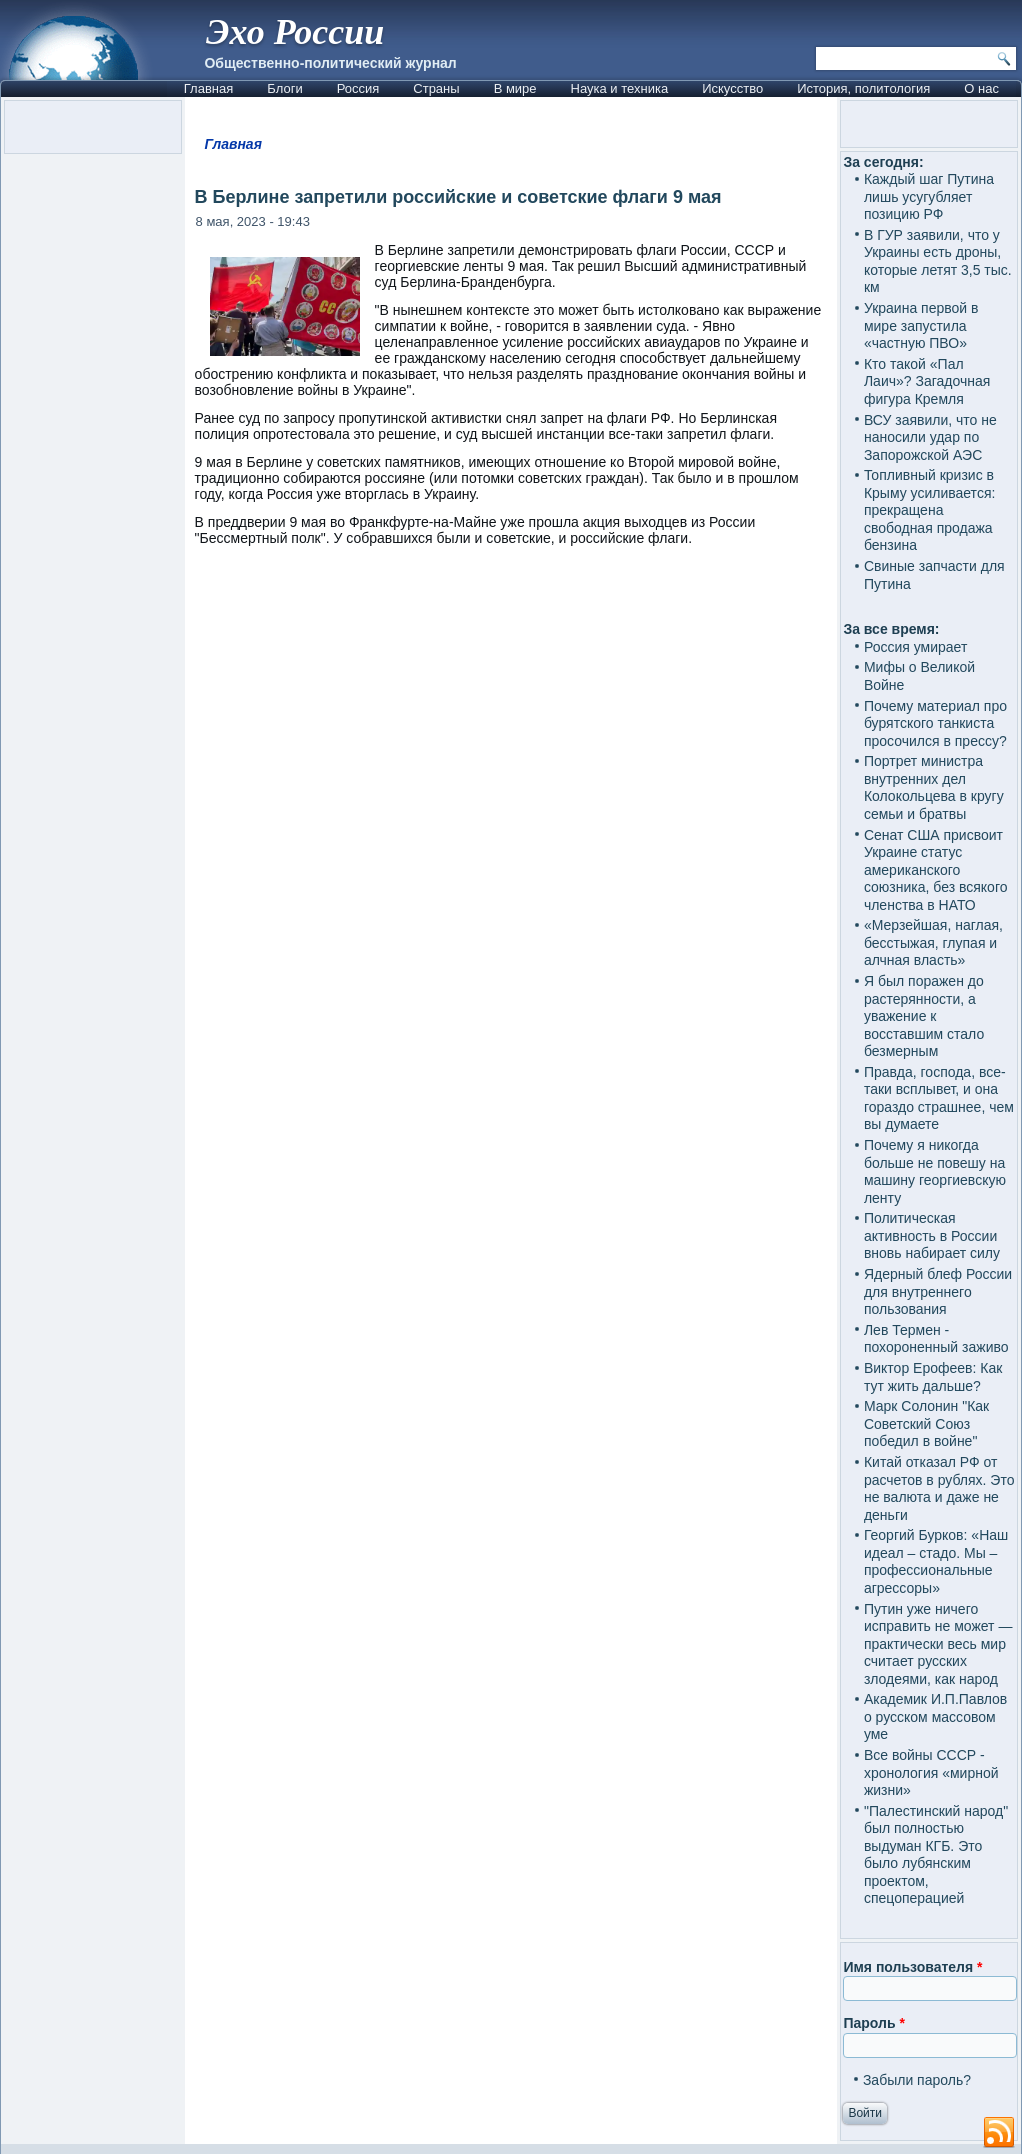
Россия (358, 88)
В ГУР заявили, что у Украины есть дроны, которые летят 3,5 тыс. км (938, 261)
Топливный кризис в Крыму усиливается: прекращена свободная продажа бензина (929, 510)
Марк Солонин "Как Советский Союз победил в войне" (926, 1423)
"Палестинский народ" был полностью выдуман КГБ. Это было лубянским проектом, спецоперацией (936, 1855)
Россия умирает (915, 647)
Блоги (284, 88)
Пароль (873, 2023)
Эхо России (295, 32)
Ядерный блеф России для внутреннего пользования (938, 1291)
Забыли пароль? (917, 2080)
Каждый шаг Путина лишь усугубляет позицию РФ (929, 196)
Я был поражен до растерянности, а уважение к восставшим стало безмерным (924, 1016)
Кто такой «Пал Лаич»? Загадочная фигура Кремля (927, 381)
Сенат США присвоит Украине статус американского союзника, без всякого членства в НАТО (936, 870)
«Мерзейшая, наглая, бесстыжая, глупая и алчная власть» (933, 942)
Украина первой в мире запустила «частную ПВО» (921, 325)
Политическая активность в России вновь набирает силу (932, 1235)
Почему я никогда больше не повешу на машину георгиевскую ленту (935, 1171)
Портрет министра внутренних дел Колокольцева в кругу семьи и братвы (934, 787)
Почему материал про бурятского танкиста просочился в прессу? (935, 723)
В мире (515, 88)
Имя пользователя (912, 1967)
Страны (436, 88)
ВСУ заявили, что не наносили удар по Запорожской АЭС (930, 437)
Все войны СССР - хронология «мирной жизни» (931, 1772)
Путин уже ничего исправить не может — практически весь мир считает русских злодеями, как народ (938, 1644)
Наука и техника (620, 88)
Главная (208, 88)
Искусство (732, 88)
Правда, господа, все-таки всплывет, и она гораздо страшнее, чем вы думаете (939, 1098)
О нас (981, 88)
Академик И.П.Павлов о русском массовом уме (935, 1716)
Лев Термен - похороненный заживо (936, 1339)
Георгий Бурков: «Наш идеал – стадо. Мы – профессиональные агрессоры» (936, 1561)
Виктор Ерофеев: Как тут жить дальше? (933, 1377)
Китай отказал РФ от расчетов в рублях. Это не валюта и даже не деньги (939, 1488)
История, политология (863, 88)
